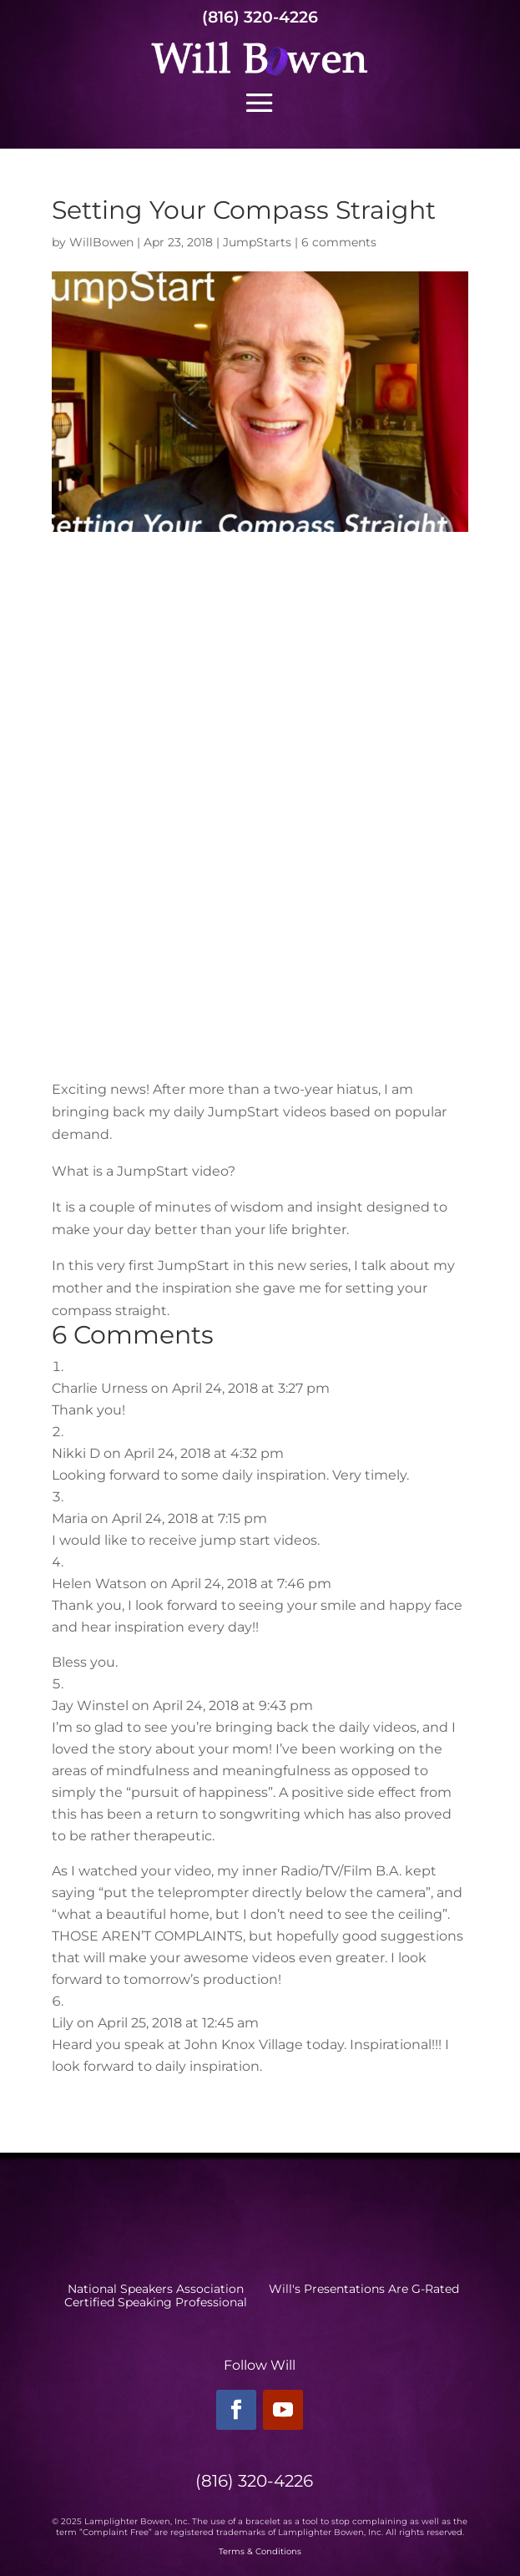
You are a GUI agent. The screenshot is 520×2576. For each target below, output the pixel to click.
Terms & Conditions (260, 2551)
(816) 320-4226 (260, 17)
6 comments (338, 242)
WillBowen (101, 242)
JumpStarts (257, 242)
